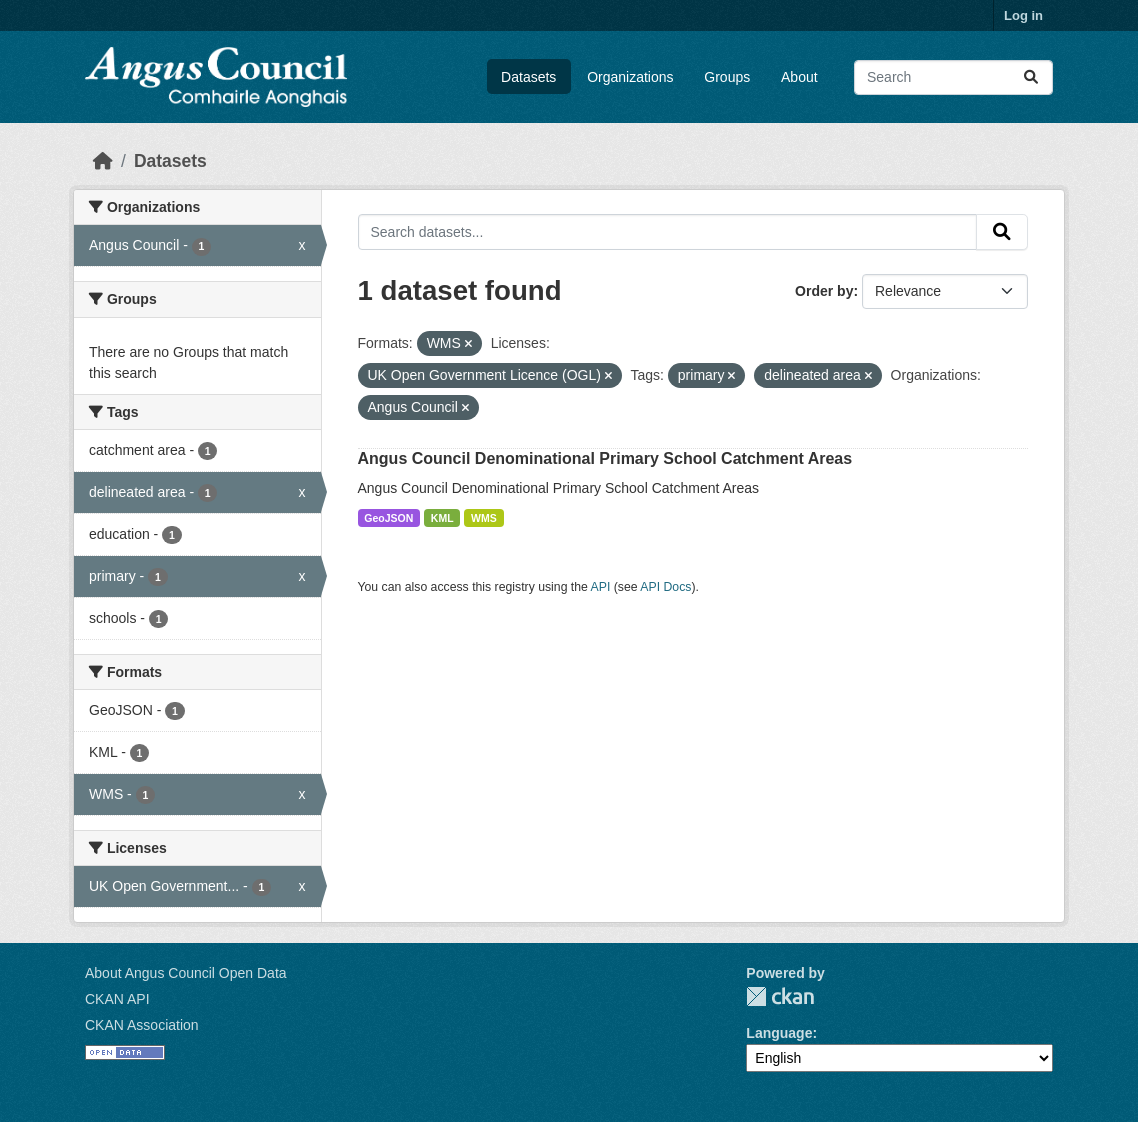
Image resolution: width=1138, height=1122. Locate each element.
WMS (484, 518)
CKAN (780, 996)
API (601, 587)
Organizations (630, 77)
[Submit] (1031, 77)
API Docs (665, 587)
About (799, 77)
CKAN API (117, 999)
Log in (1023, 15)
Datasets (528, 77)
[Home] (103, 161)
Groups (727, 77)
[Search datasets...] (953, 77)
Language (779, 1033)
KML (442, 518)
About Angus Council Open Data (186, 973)
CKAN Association (142, 1025)
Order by (824, 291)
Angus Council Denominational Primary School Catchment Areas (605, 458)
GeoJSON (388, 518)
